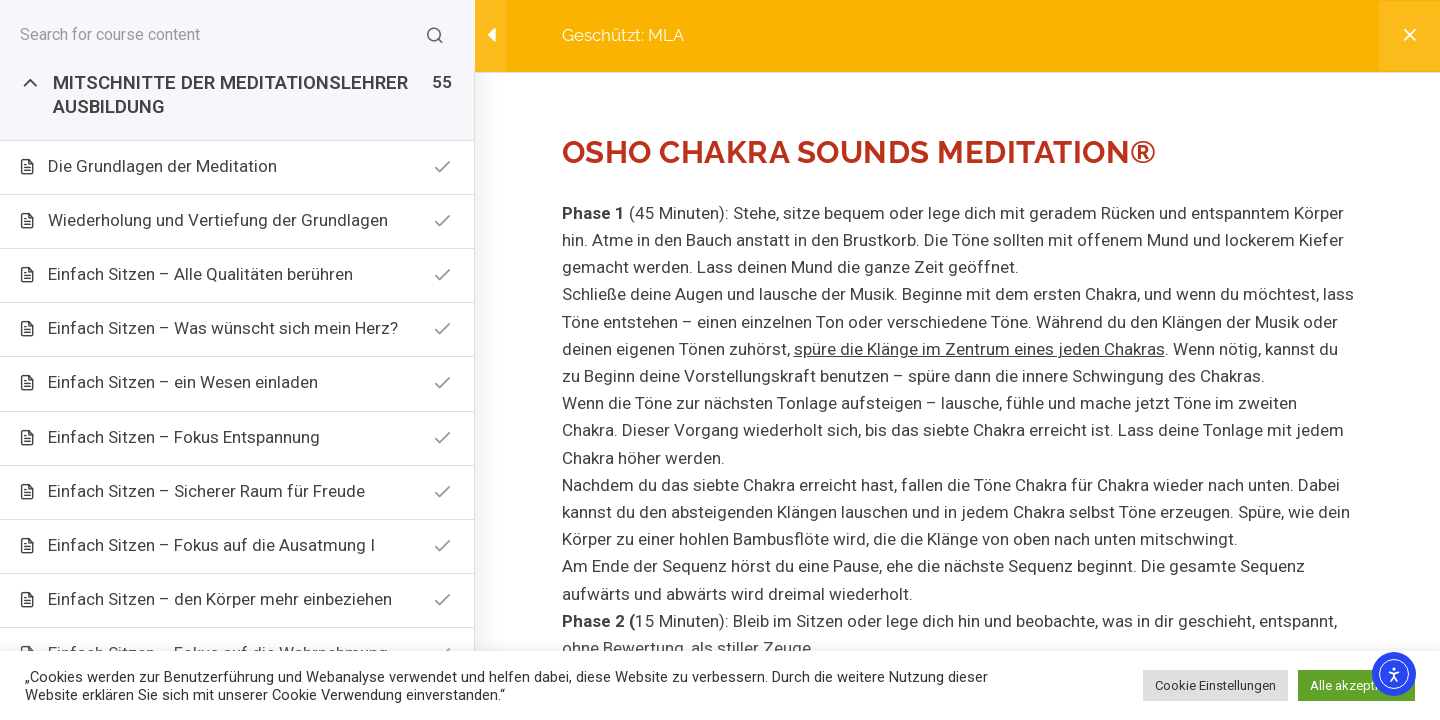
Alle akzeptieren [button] (1356, 685)
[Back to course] (1409, 36)
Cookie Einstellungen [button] (1215, 685)
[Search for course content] (435, 35)
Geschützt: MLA (623, 35)
